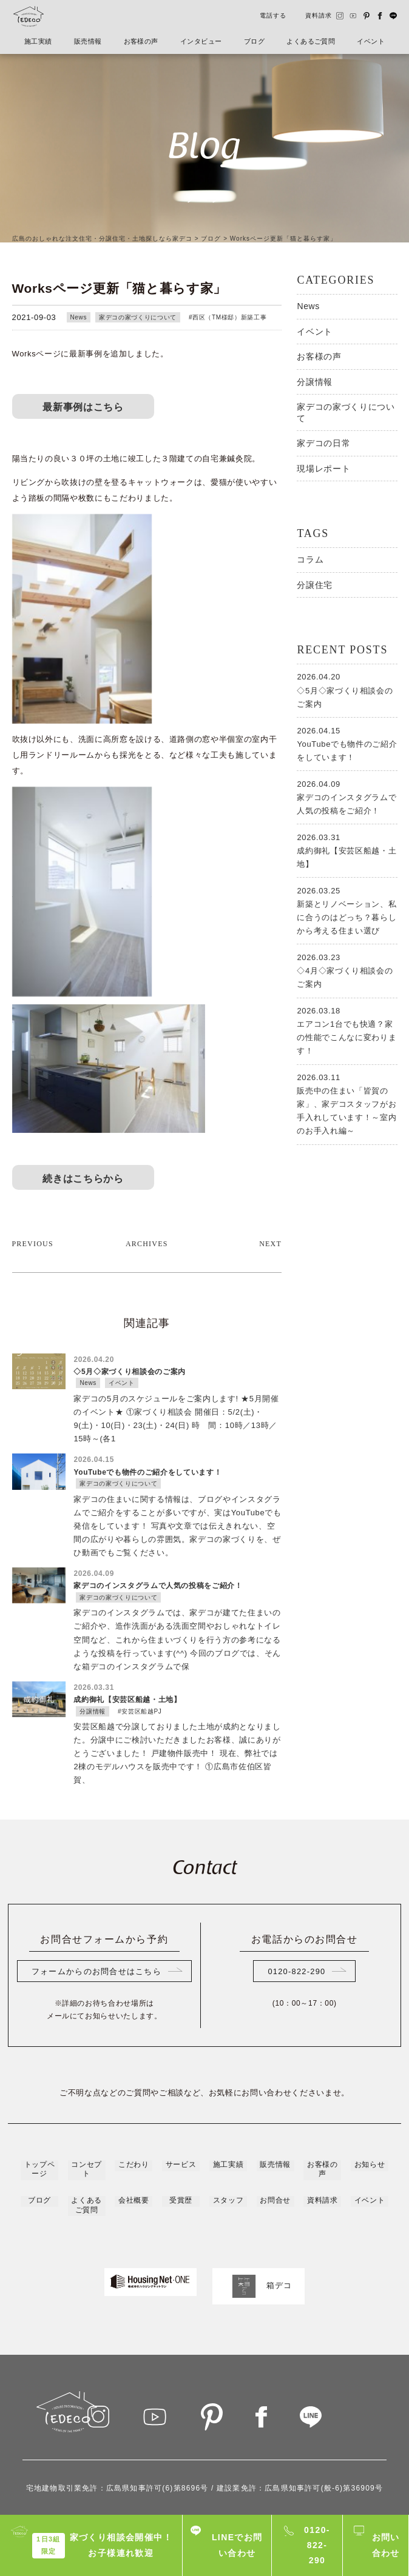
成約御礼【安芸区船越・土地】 (347, 850)
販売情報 (89, 42)
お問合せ (275, 2135)
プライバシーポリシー (204, 2504)
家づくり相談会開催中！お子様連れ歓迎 (102, 2545)
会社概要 (133, 2135)
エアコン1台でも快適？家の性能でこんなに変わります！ (347, 1029)
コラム (310, 559)
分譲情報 (315, 382)
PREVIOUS (32, 1180)
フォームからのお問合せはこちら (96, 1908)
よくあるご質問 (310, 42)
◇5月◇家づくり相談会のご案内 (347, 689)
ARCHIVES (147, 1180)
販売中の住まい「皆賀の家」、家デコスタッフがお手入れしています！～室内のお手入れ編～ (347, 1103)
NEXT (270, 1180)
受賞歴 (180, 2135)
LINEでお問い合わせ (237, 2544)
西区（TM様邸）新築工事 (229, 317)
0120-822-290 (296, 1908)
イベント (370, 42)
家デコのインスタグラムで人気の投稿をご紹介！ (347, 796)
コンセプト (86, 2105)
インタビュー (201, 42)
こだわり (133, 2100)
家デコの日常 (323, 443)
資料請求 (318, 15)
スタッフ (228, 2135)
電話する (273, 15)
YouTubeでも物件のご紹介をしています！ (347, 743)
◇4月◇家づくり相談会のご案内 (347, 970)
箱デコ (258, 2219)
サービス (181, 2100)
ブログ (253, 42)
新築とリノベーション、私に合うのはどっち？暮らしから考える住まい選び (347, 909)
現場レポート (323, 468)
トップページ (39, 2105)
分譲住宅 (315, 585)
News (78, 317)
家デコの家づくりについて (138, 317)
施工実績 (39, 42)
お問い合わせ (386, 2544)
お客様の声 (141, 42)
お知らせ (369, 2100)
